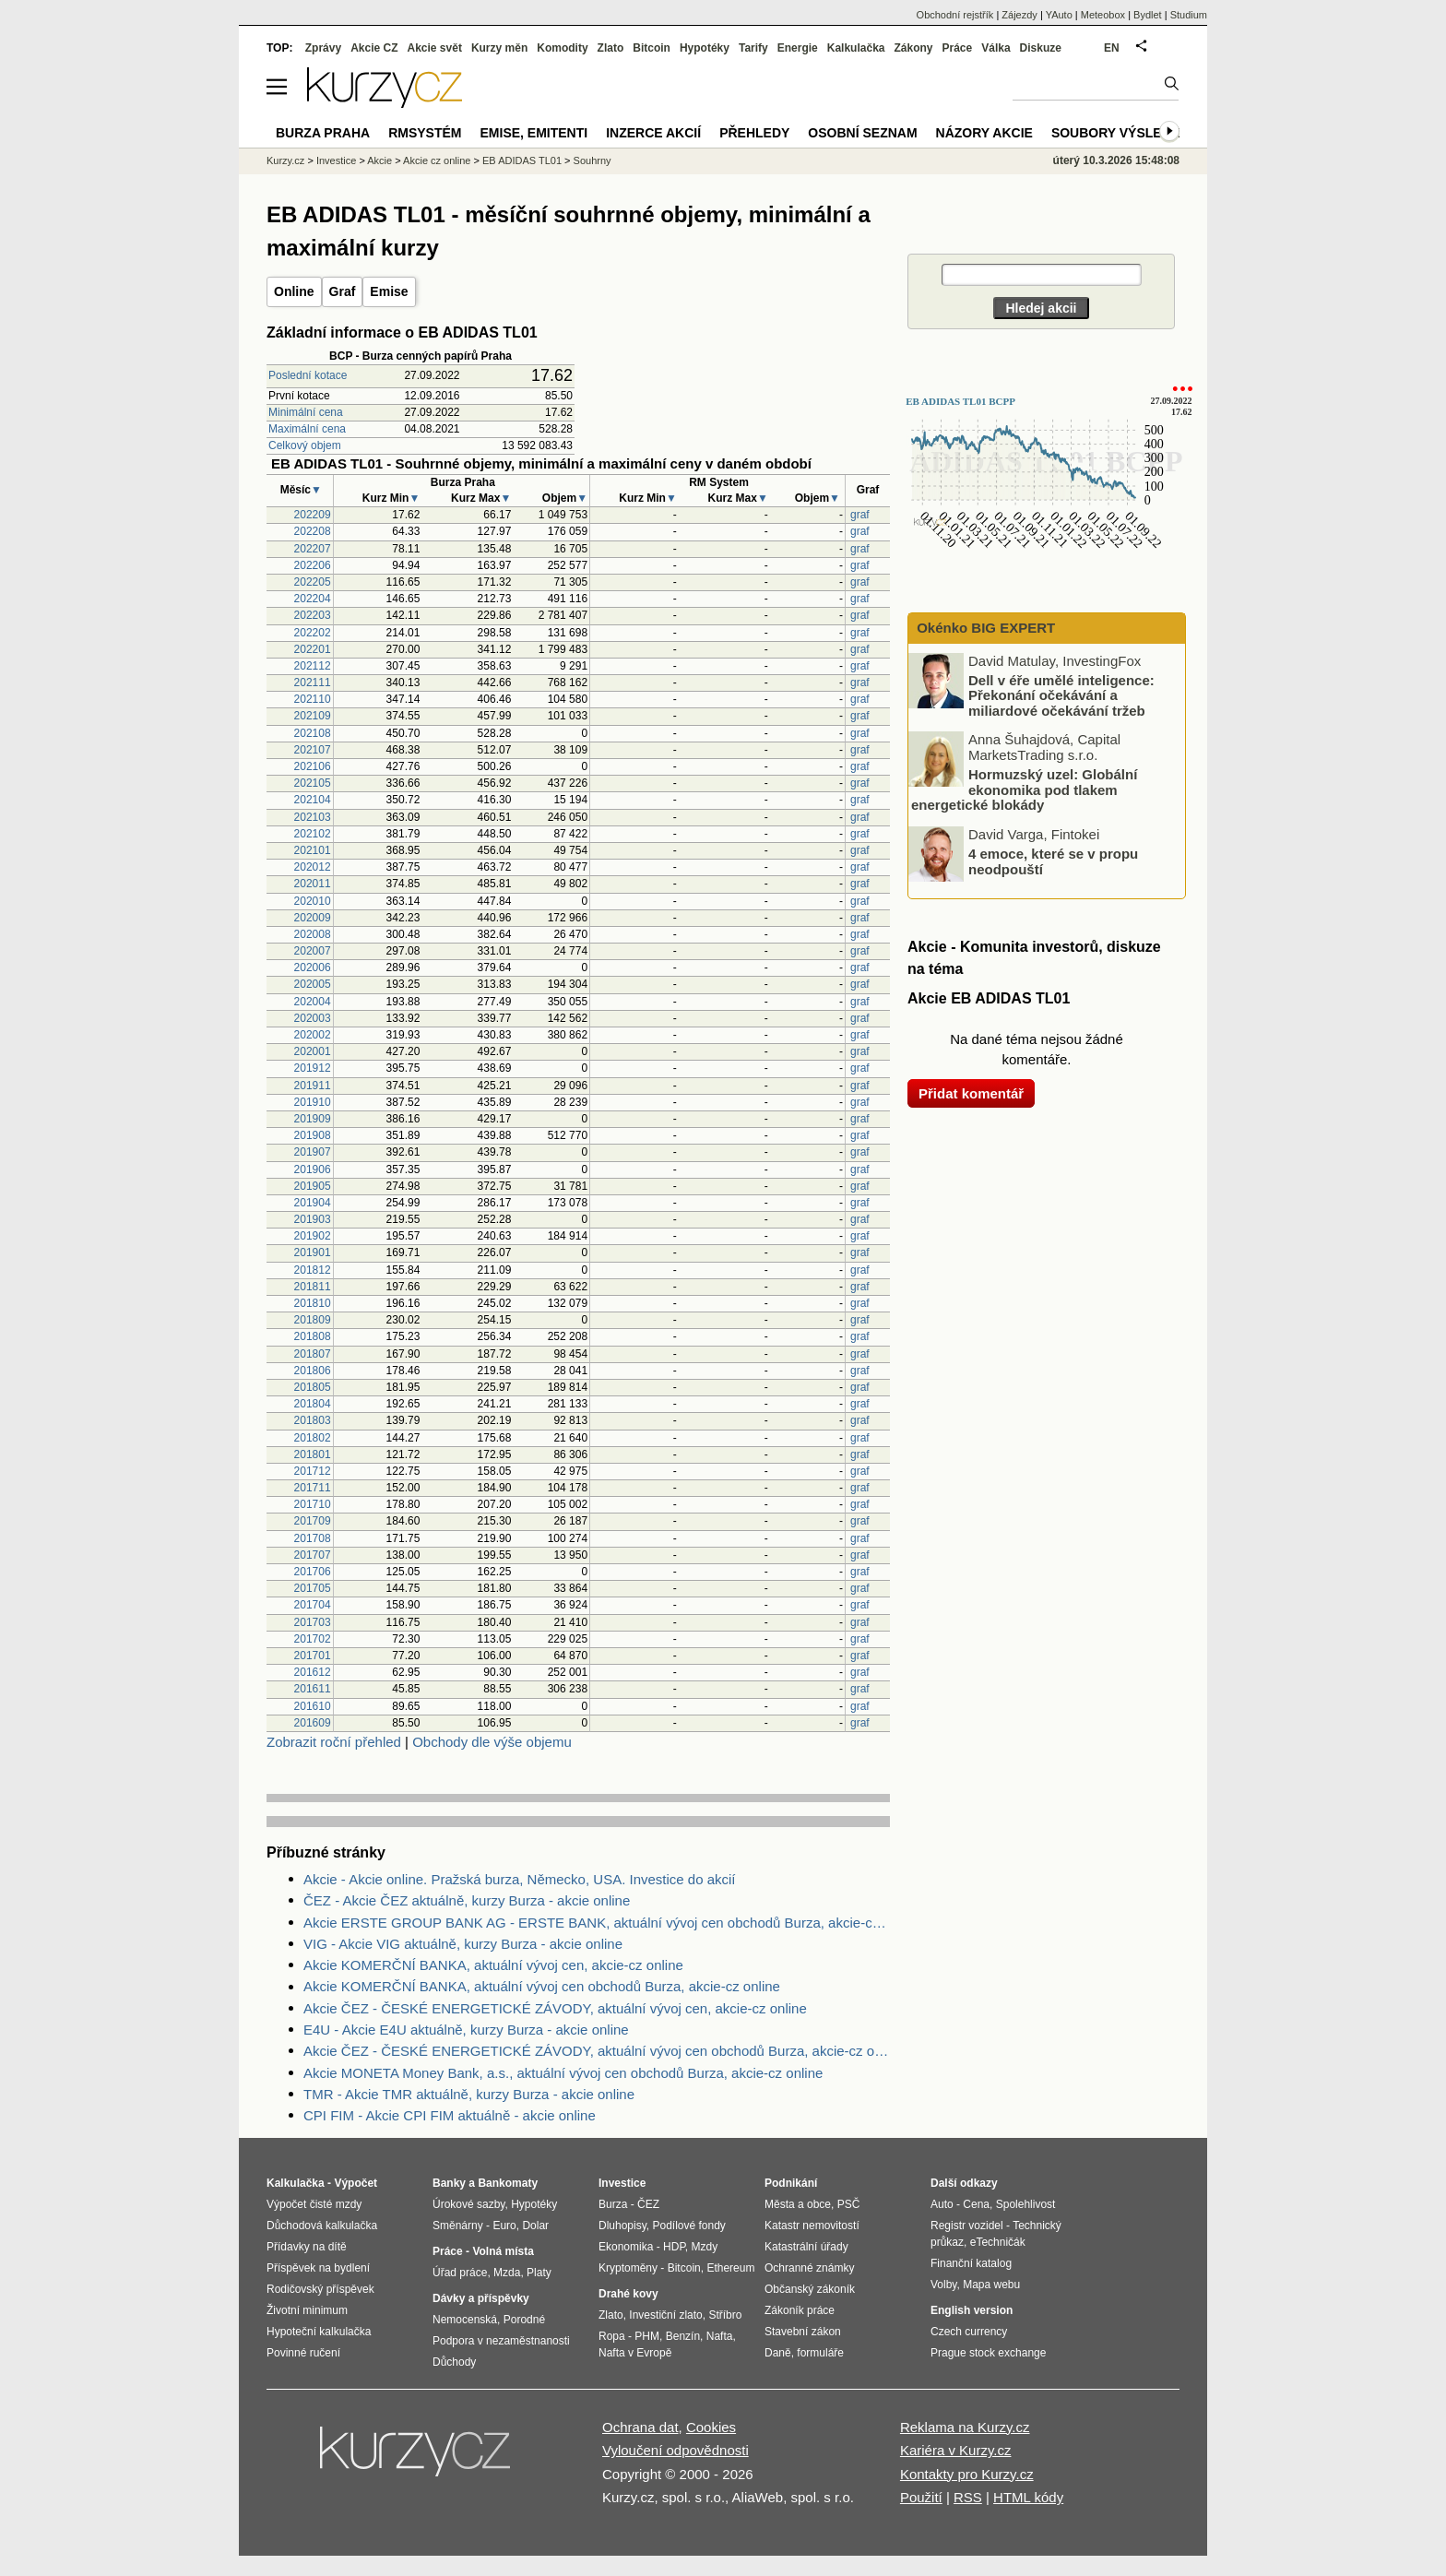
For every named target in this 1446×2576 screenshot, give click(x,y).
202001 (312, 1051)
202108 (312, 733)
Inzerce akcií (653, 132)
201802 (312, 1437)
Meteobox (1103, 14)
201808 (312, 1336)
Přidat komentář (971, 1093)
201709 (312, 1520)
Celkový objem (304, 445)
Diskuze (1040, 48)
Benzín (683, 2336)
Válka (995, 48)
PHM (646, 2336)
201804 (312, 1403)
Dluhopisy (622, 2225)
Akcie (379, 160)
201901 (312, 1252)
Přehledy (754, 132)
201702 (312, 1638)
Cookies (711, 2427)
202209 (312, 514)
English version (971, 2310)
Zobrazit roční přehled (334, 1742)
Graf (342, 291)
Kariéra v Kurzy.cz (956, 2450)
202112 (312, 665)
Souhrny (592, 160)
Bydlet (1147, 14)
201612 (312, 1672)
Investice (336, 160)
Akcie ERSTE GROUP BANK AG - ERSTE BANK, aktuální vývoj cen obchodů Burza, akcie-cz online (596, 1922)
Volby (943, 2284)
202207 (312, 548)
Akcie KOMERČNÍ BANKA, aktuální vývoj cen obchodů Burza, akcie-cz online (541, 1986)
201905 (312, 1186)
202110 (312, 699)
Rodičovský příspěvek (320, 2289)
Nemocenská (465, 2319)
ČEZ (648, 2204)
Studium (1188, 14)
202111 (312, 682)
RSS (968, 2497)
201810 (312, 1303)
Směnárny (458, 2225)
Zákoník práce (799, 2310)
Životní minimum (307, 2310)
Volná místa (502, 2251)
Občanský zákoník (809, 2289)
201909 (312, 1118)
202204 (312, 598)
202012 (312, 867)
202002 (312, 1034)
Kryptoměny (628, 2267)
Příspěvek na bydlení (318, 2267)
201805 (312, 1387)
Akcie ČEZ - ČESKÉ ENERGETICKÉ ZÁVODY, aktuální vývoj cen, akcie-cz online (555, 2008)
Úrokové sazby (468, 2204)
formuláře (820, 2352)
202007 (312, 950)
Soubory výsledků (1120, 132)
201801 (312, 1454)
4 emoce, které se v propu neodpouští (1053, 861)
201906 (312, 1169)
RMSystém (424, 132)
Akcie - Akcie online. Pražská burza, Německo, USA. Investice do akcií (519, 1879)
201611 (312, 1688)
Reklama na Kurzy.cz (965, 2427)
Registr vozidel (966, 2225)
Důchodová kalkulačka (322, 2225)
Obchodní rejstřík (955, 14)
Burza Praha (323, 132)
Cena (976, 2204)
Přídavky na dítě (307, 2246)
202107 (312, 749)
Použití (921, 2497)
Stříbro (724, 2315)
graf (860, 514)
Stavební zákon (802, 2331)
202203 (312, 615)
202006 (312, 967)
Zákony (913, 48)
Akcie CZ (373, 48)
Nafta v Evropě (635, 2352)
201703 (312, 1622)
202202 (312, 632)
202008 (312, 934)
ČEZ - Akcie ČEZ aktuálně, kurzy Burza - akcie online (466, 1900)
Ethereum (730, 2267)
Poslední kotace (307, 375)
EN (1112, 48)
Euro (504, 2225)
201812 (312, 1270)
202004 (312, 1001)
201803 (312, 1420)
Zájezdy (1019, 14)
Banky (449, 2183)
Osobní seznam (862, 132)
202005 (312, 984)
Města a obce (797, 2204)
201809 (312, 1319)
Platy (539, 2272)
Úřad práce (460, 2272)
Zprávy (323, 48)
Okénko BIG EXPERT (984, 627)
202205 (312, 582)
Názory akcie (984, 132)
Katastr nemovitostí (811, 2225)
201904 (312, 1202)
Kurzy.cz (285, 160)
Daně (777, 2352)
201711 (312, 1487)
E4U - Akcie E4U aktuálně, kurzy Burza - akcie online (466, 2029)
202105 (312, 783)
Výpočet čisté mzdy (314, 2204)
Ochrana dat (640, 2427)
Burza (613, 2204)
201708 (312, 1538)
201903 (312, 1219)
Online (294, 291)
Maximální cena (307, 428)
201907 (312, 1152)
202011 (312, 883)
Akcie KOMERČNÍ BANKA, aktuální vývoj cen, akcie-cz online (493, 1965)
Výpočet (355, 2183)
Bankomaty (508, 2183)
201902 (312, 1235)
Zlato (611, 48)
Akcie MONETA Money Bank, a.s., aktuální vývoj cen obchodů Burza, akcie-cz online (563, 2073)
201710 (312, 1504)
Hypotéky (704, 48)
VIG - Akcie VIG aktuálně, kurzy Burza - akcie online (462, 1944)
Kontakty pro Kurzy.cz (967, 2474)
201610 (312, 1706)
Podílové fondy (688, 2225)
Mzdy (705, 2246)
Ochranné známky (809, 2267)
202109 (312, 715)
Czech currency (968, 2331)
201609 (312, 1722)
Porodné (524, 2319)
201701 (312, 1655)
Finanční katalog (971, 2263)
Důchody (454, 2362)
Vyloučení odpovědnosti (675, 2450)
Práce (957, 48)
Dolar (535, 2225)
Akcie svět (435, 48)
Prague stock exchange (988, 2352)
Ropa (612, 2336)
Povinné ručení (303, 2352)
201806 (312, 1370)
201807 (312, 1353)
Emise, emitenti (534, 132)
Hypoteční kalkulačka (319, 2331)
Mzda (506, 2272)
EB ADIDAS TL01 (522, 160)
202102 (312, 833)
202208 (312, 531)
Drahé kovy (628, 2293)
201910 (312, 1102)
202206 (312, 565)
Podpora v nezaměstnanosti (501, 2340)
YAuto (1059, 14)
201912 (312, 1068)
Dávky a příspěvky (481, 2298)
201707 (312, 1555)
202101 (312, 850)
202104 (312, 799)
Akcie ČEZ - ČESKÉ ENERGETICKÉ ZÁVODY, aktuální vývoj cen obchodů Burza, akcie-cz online (596, 2051)
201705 (312, 1588)
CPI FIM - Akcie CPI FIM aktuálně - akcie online (449, 2115)
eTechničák (997, 2242)
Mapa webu (991, 2284)
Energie (797, 48)
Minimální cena (305, 412)
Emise (389, 291)
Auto (942, 2204)
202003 (312, 1018)
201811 (312, 1286)
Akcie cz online (436, 160)
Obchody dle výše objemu (492, 1742)
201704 (312, 1604)
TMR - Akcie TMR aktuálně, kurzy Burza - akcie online (468, 2094)
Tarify (753, 48)
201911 (312, 1085)
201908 (312, 1135)
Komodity (562, 48)
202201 (312, 649)
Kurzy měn (499, 48)
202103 (312, 817)
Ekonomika (626, 2246)
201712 (312, 1471)
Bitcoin (651, 48)
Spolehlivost (1026, 2204)
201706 (312, 1571)
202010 (312, 901)
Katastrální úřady (806, 2246)
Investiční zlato (665, 2315)
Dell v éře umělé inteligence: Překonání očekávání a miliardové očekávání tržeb (1061, 694)
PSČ (848, 2204)
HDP (674, 2246)
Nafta (719, 2336)
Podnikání (790, 2183)
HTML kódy (1028, 2497)
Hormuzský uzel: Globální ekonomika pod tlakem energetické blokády (1024, 789)
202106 (312, 766)
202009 (312, 917)
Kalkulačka (856, 48)
